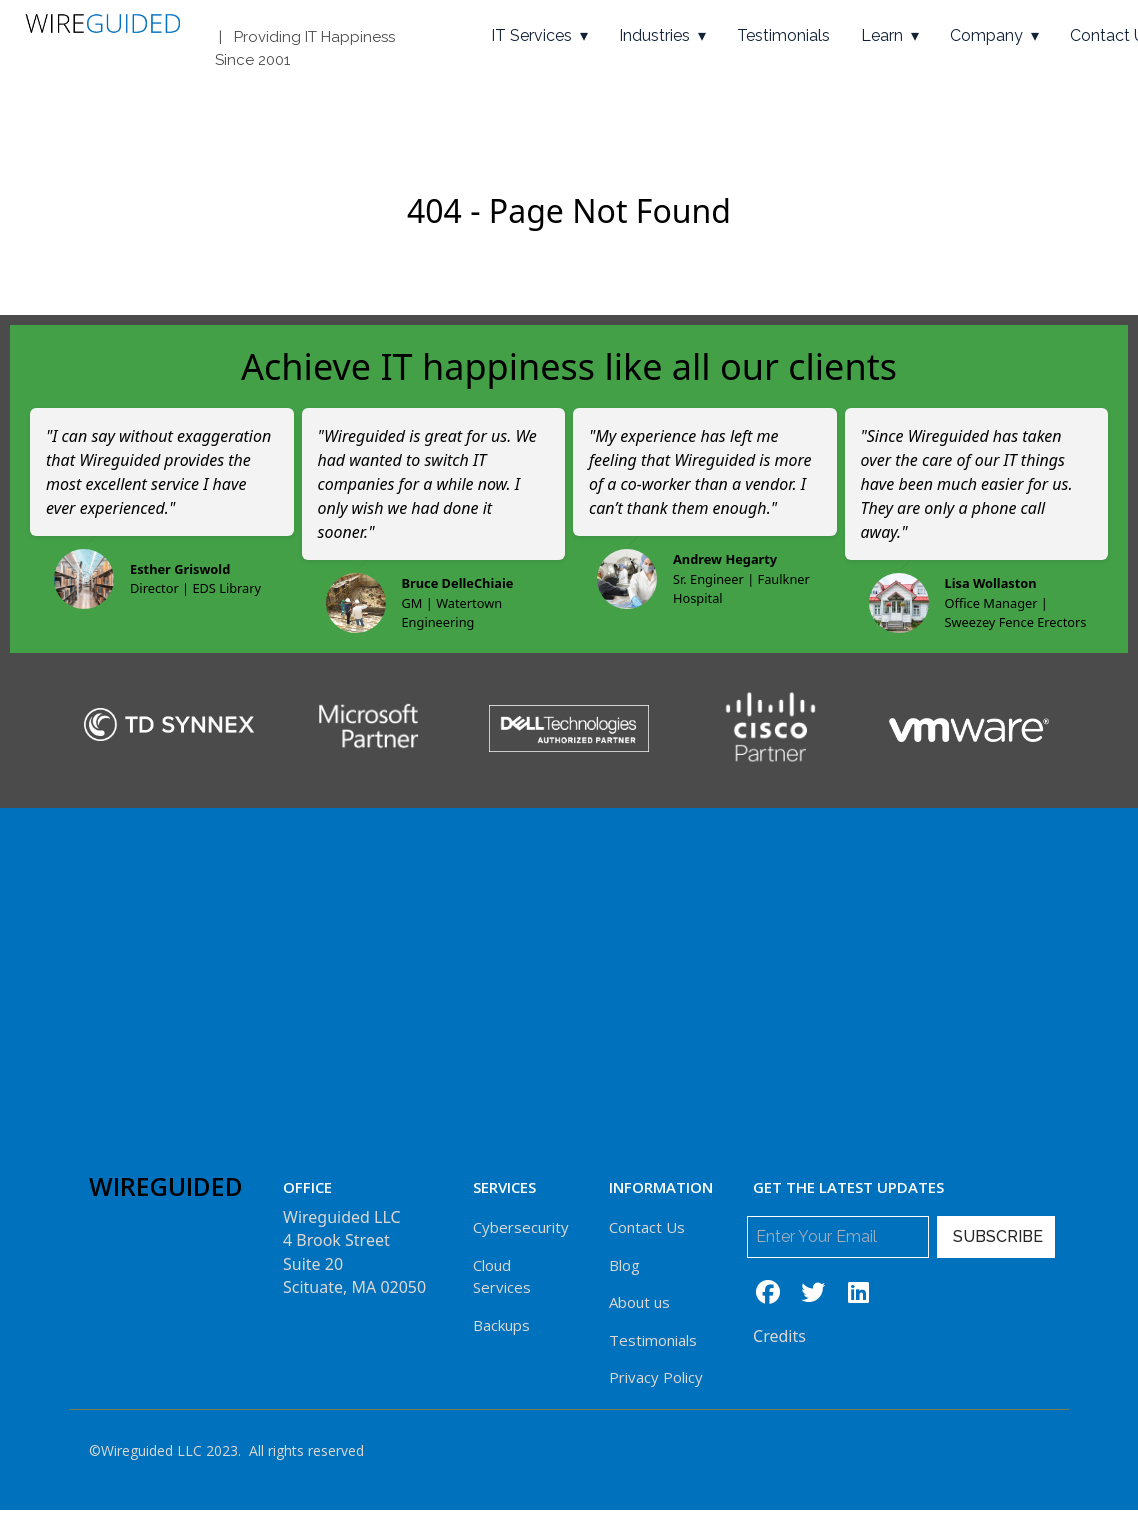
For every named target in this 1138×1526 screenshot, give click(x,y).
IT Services (531, 35)
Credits (779, 1336)
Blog (624, 1265)
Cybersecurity (521, 1227)
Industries (654, 35)
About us (639, 1302)
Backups (501, 1325)
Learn (882, 35)
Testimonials (783, 35)
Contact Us (647, 1227)
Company (986, 35)
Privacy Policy (656, 1377)
